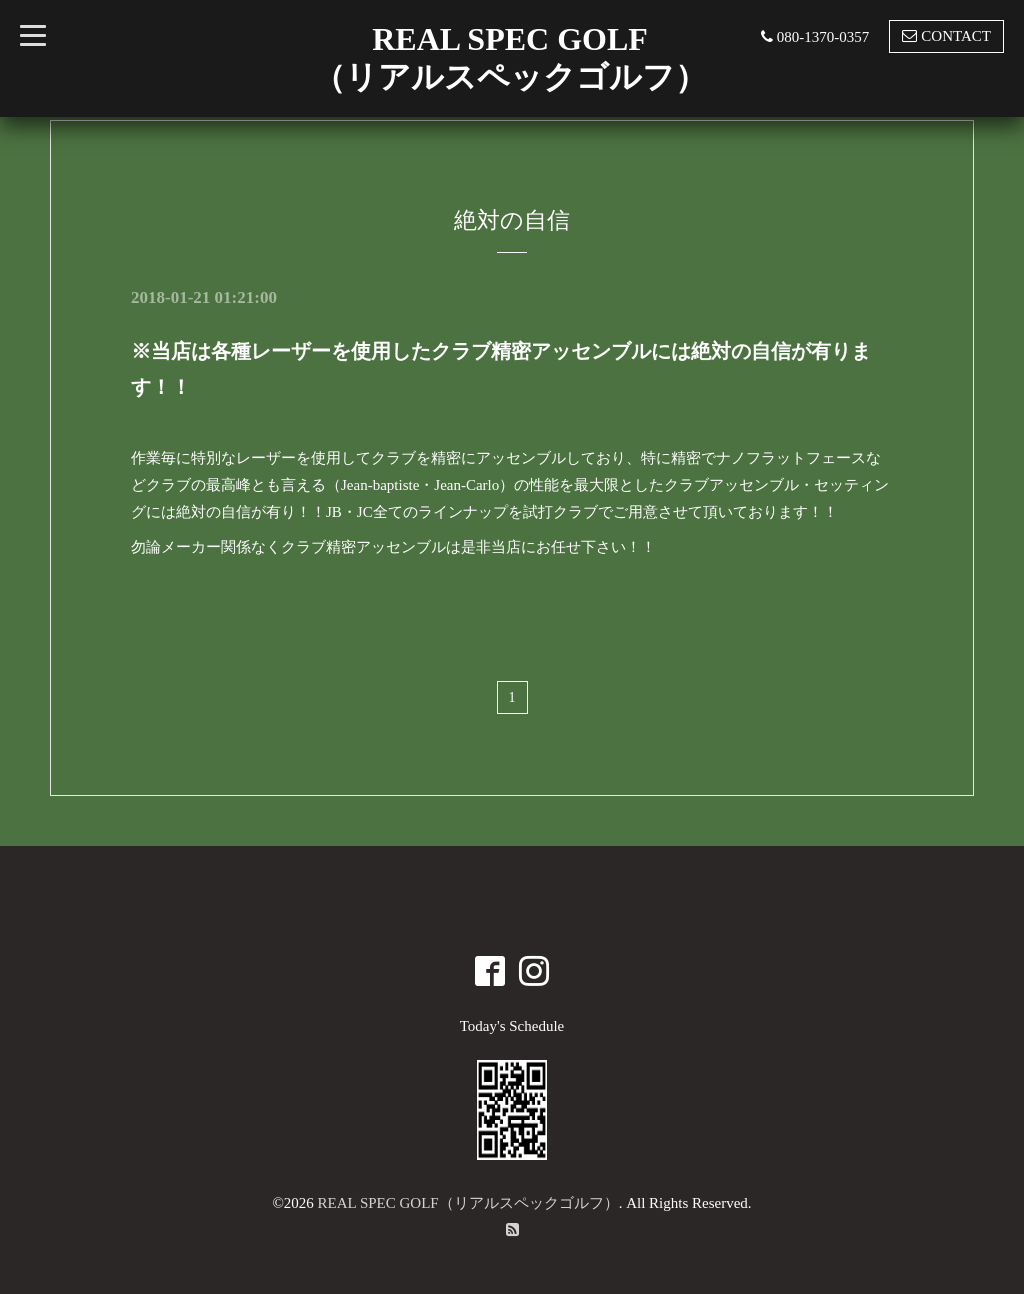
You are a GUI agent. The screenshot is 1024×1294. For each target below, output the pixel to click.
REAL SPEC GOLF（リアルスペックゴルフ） (468, 1203)
